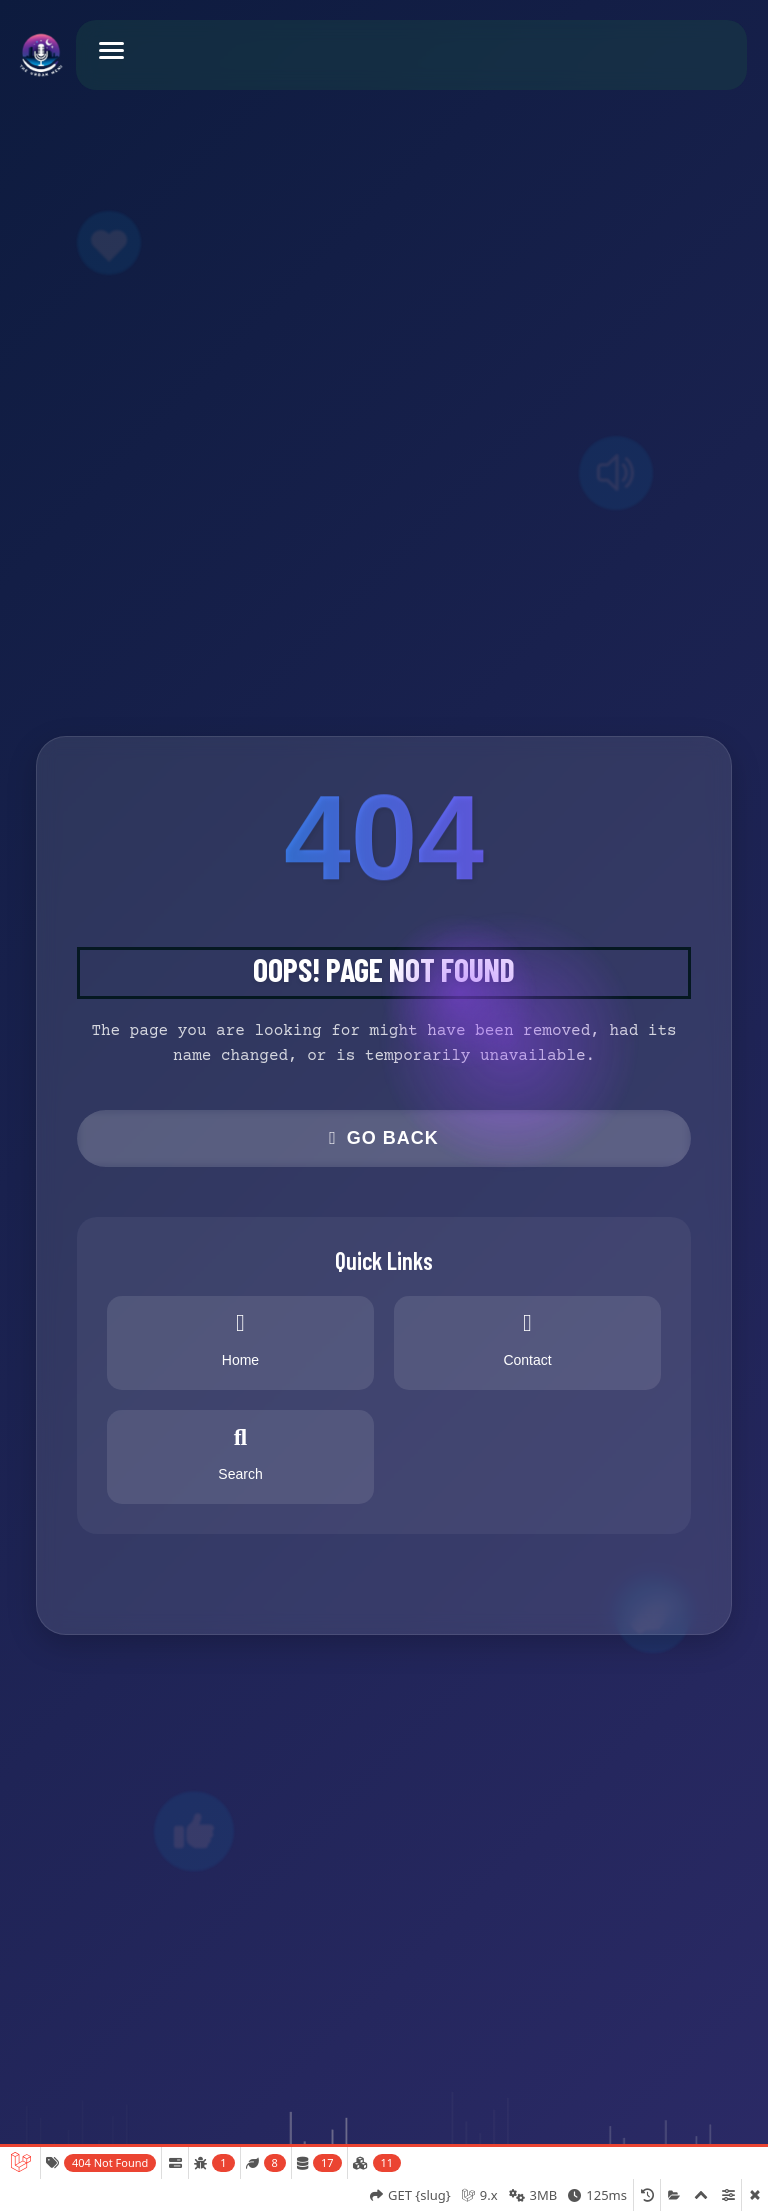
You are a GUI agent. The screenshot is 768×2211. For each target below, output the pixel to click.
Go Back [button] (384, 1138)
